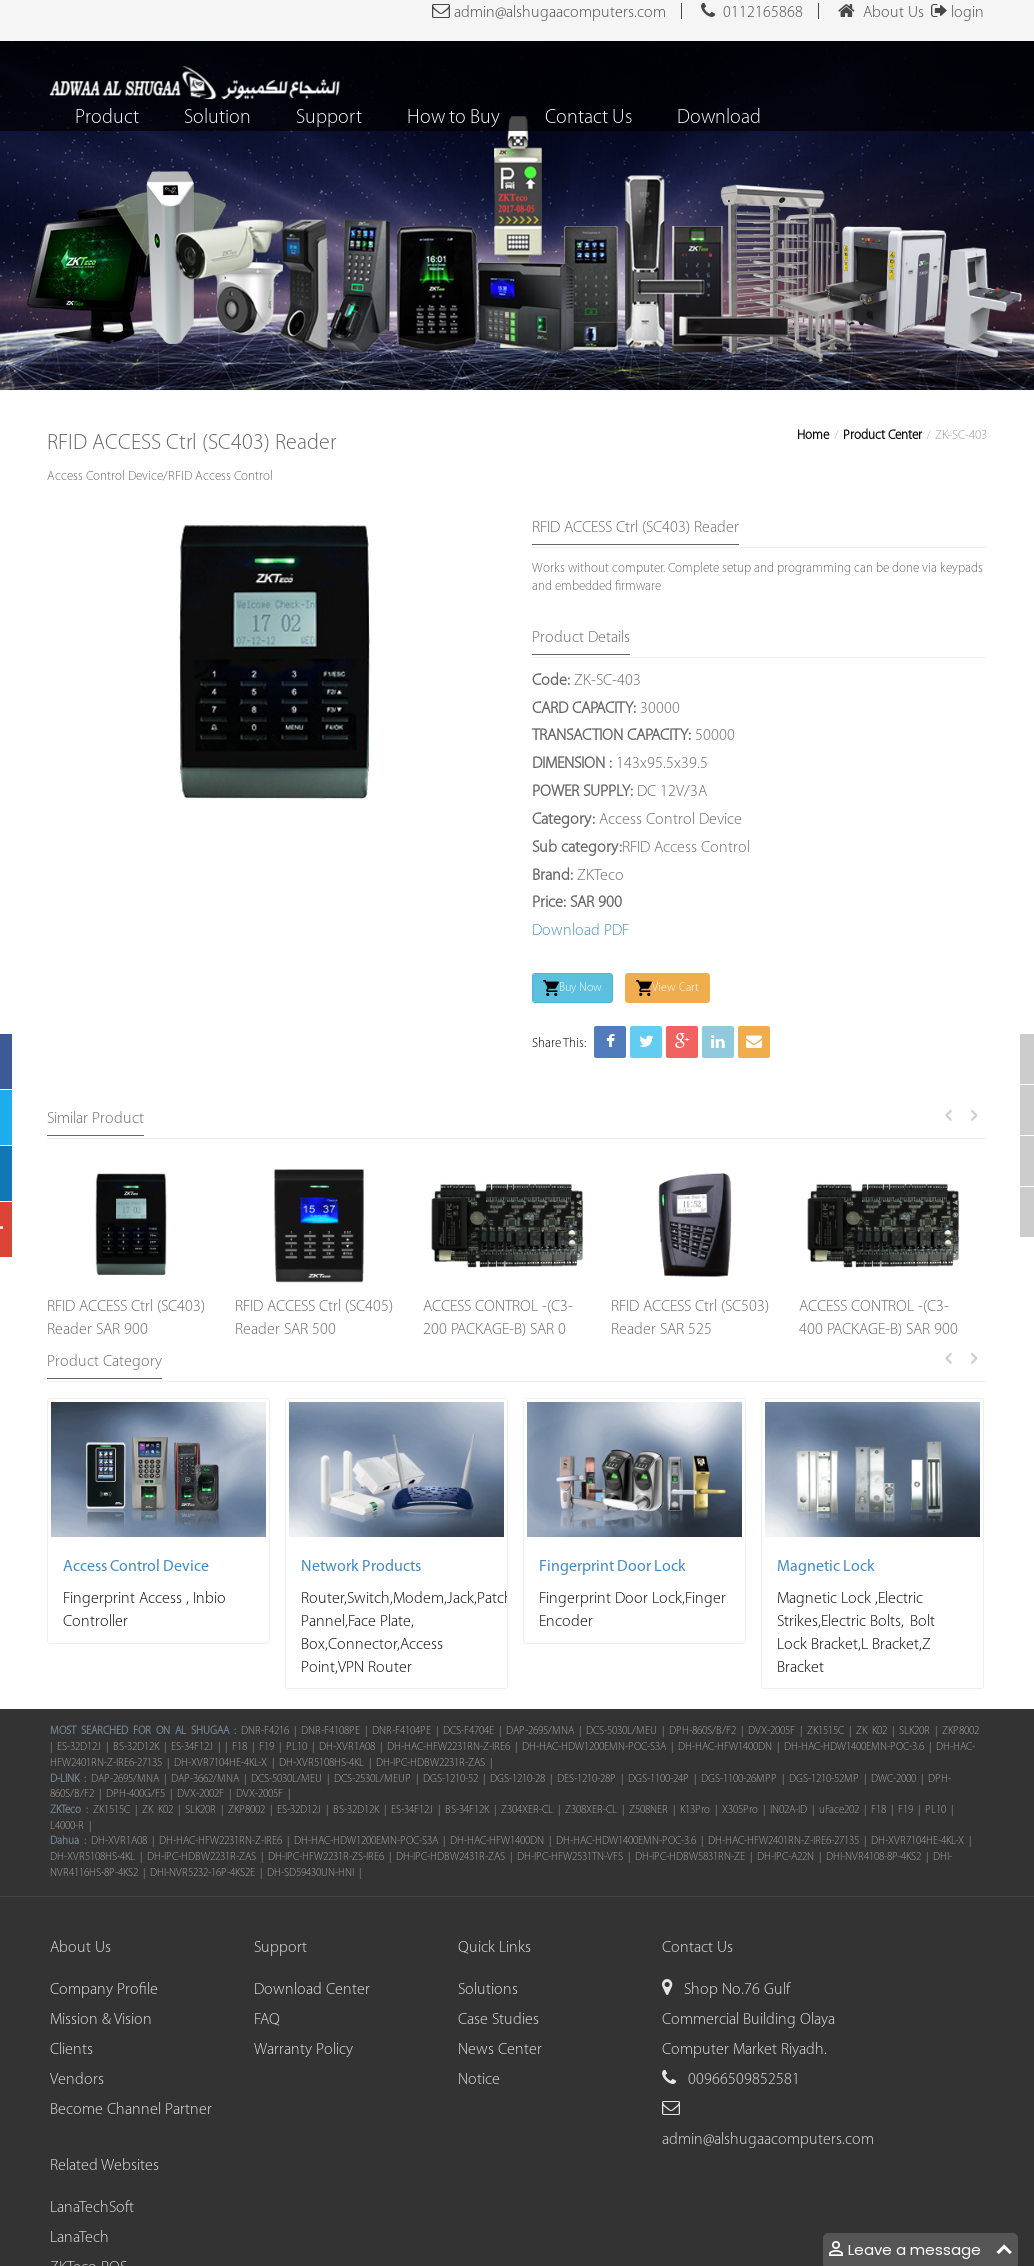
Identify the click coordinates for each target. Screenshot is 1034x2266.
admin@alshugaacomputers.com (549, 11)
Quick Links (494, 1948)
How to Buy (454, 118)
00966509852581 (742, 2080)
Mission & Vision (101, 2020)
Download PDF (580, 931)
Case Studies (498, 2020)
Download (720, 118)
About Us (881, 11)
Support (330, 118)
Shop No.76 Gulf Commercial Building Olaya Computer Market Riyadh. (748, 2020)
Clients (71, 2050)
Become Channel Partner (131, 2110)
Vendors (77, 2080)
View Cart (667, 988)
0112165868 (752, 11)
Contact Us (589, 118)
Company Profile (104, 1990)
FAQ (267, 2020)
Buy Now (572, 988)
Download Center (312, 1990)
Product (108, 118)
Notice (479, 2080)
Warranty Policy (303, 2050)
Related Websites (104, 2166)
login (954, 13)
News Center (500, 2050)
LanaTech (79, 2238)
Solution (218, 118)
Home (813, 435)
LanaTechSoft (92, 2208)
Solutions (488, 1990)
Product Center (882, 435)
